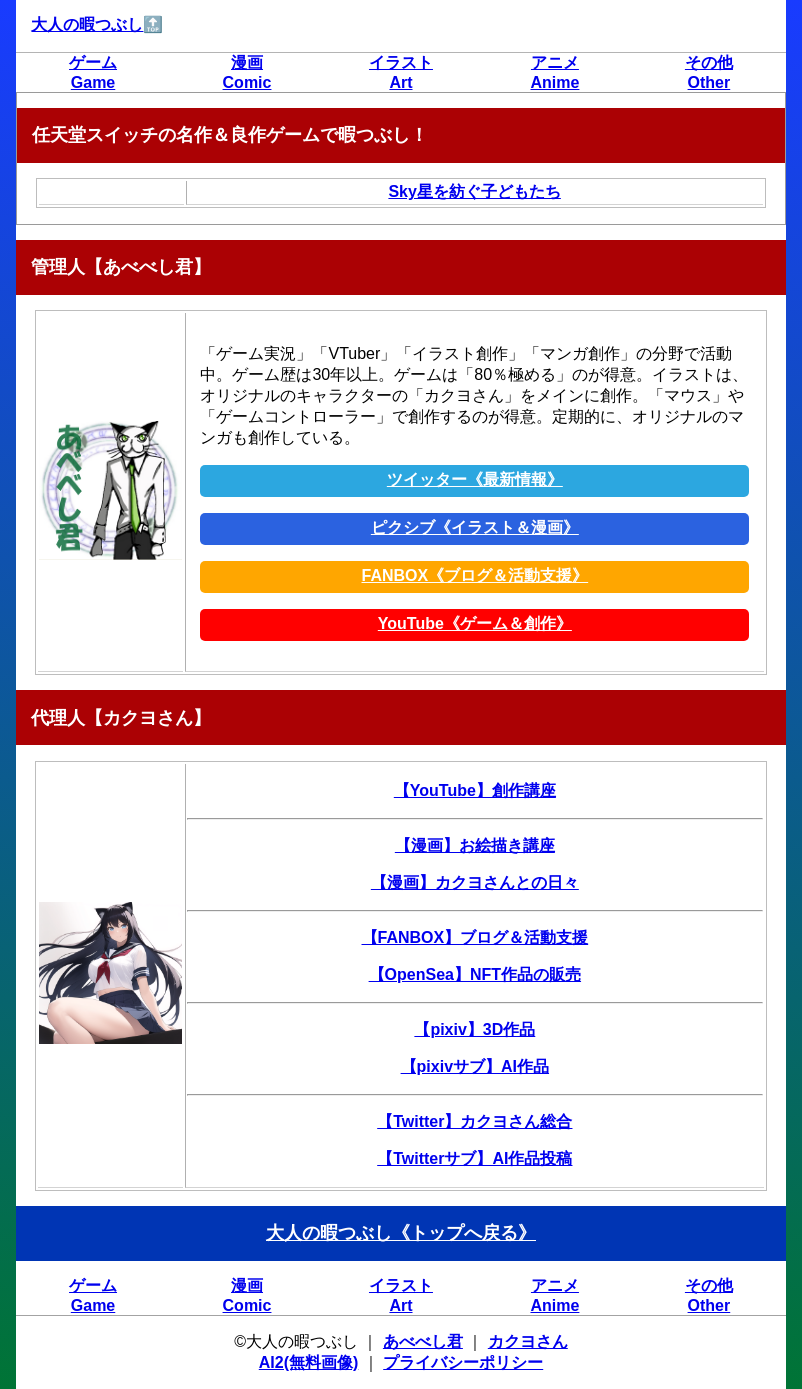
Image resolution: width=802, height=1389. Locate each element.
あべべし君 (423, 1341)
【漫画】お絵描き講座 (475, 845)
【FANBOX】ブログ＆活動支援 (475, 937)
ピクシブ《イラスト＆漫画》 (475, 527)
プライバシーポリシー (463, 1362)
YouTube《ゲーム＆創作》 (475, 623)
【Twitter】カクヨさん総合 (474, 1121)
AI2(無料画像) (309, 1362)
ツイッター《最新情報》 (475, 479)
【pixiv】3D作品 (474, 1029)
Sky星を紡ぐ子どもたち (474, 191)
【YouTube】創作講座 (475, 790)
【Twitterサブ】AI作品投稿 (474, 1158)
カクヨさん (528, 1341)
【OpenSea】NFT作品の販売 (475, 974)
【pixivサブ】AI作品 (475, 1066)
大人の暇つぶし (87, 24)
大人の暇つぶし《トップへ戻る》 (401, 1233)
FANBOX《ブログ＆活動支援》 (475, 575)
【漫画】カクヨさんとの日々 (475, 882)
